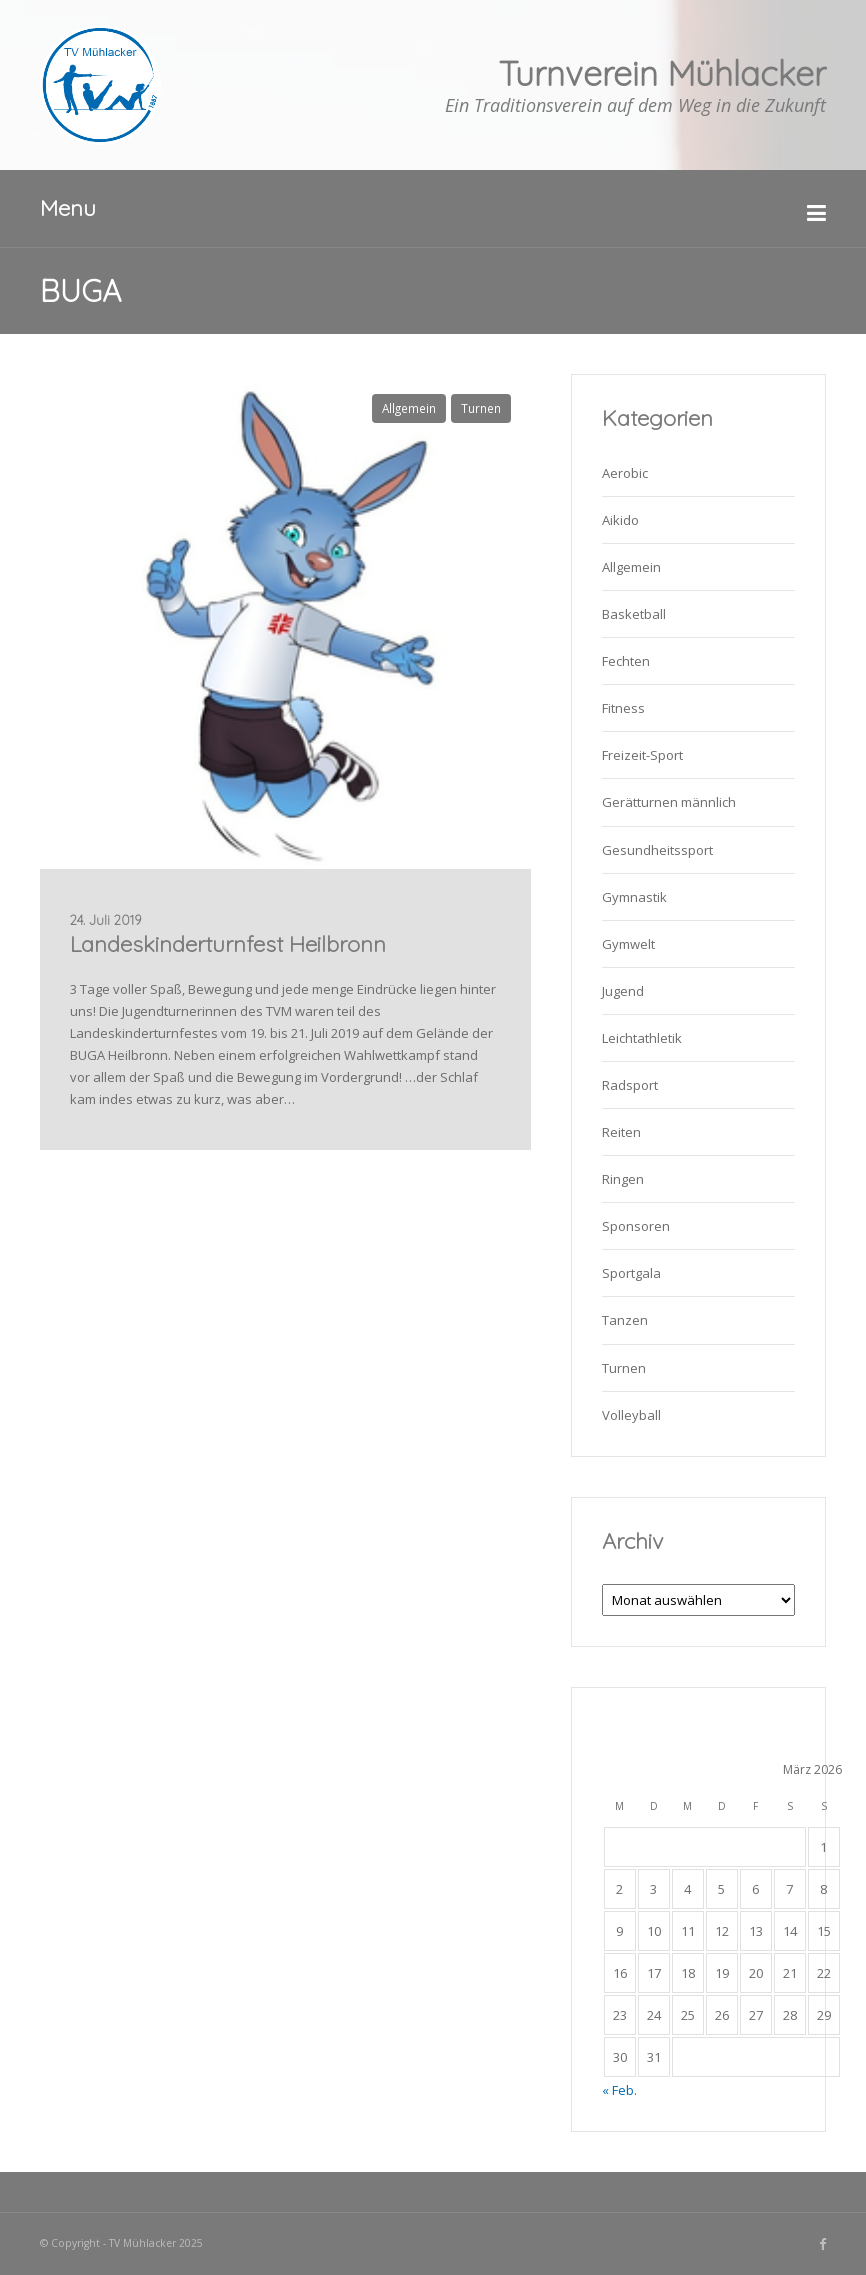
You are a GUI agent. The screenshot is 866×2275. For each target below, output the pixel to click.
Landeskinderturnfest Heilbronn (228, 944)
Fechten (626, 661)
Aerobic (625, 473)
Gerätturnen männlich (669, 802)
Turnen (481, 408)
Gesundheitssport (657, 850)
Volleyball (631, 1415)
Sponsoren (636, 1226)
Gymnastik (634, 897)
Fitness (623, 708)
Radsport (630, 1085)
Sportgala (631, 1273)
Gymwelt (628, 944)
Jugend (623, 991)
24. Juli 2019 (105, 920)
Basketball (634, 614)
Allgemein (409, 408)
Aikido (620, 520)
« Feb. (619, 2090)
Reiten (621, 1132)
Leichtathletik (642, 1038)
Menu (68, 208)
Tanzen (625, 1320)
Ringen (623, 1179)
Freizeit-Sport (642, 755)
